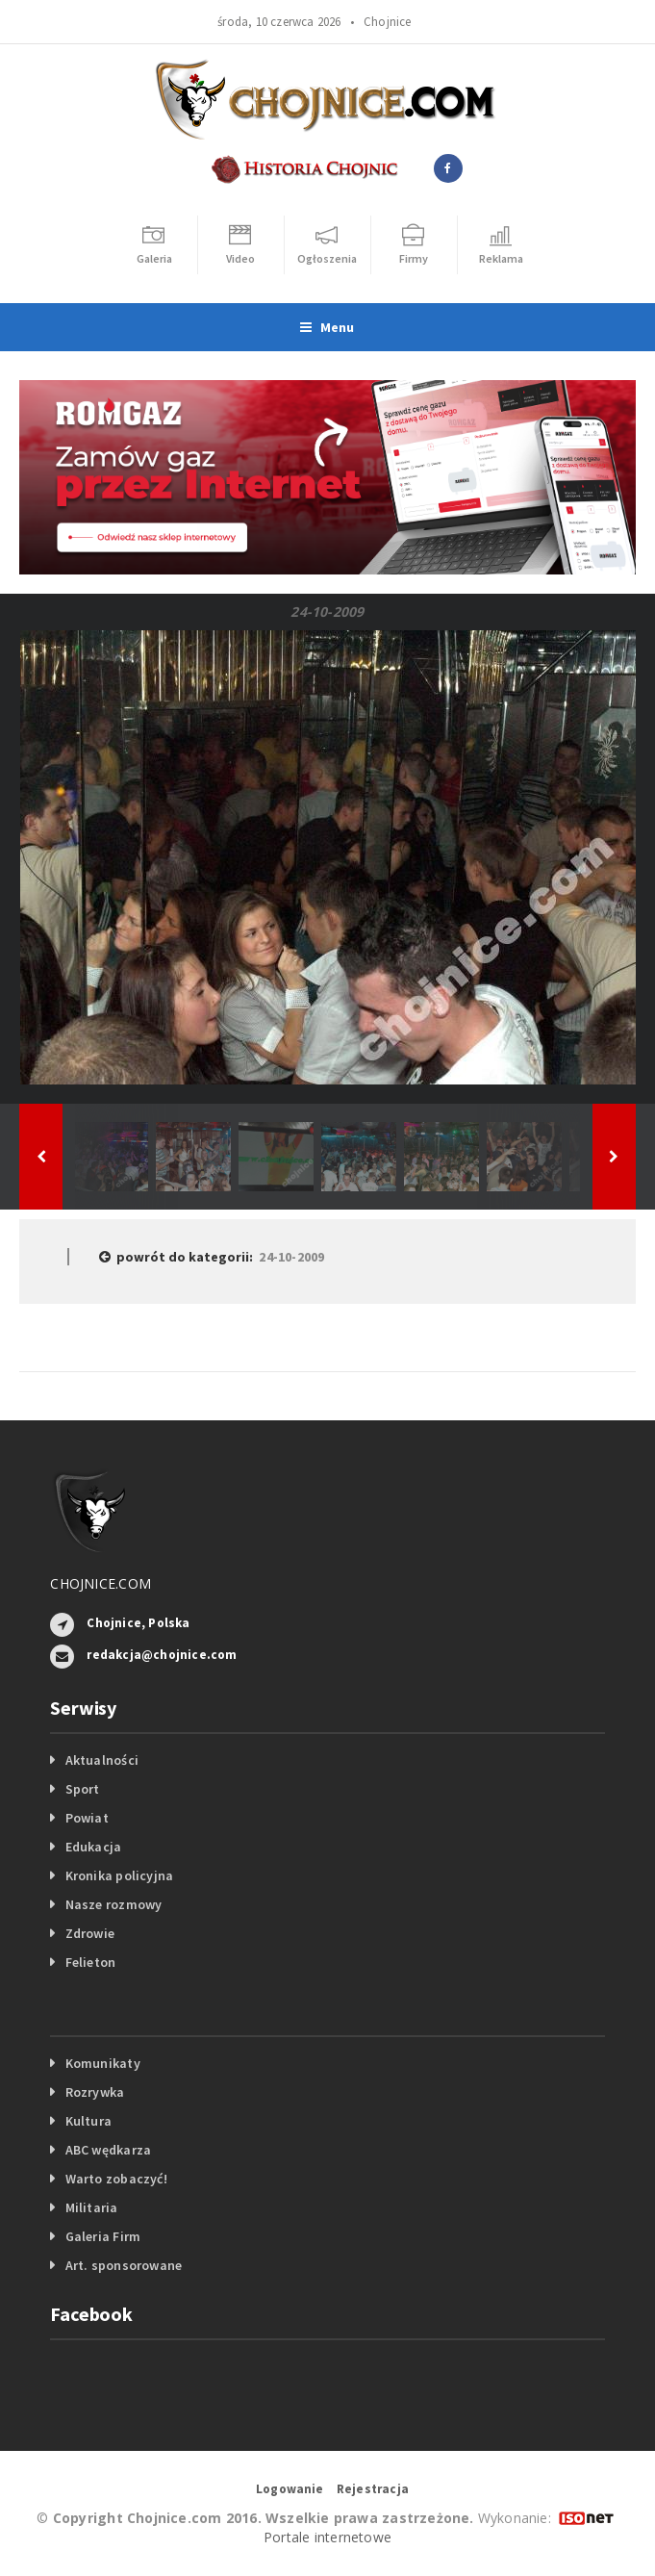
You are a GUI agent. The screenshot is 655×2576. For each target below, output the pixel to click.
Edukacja (93, 1846)
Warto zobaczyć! (116, 2178)
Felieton (90, 1962)
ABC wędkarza (108, 2149)
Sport (82, 1789)
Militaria (91, 2207)
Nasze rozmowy (114, 1904)
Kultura (88, 2121)
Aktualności (102, 1760)
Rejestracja (373, 2489)
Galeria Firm (103, 2236)
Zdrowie (89, 1933)
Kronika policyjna (119, 1875)
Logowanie (290, 2489)
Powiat (87, 1817)
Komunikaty (102, 2063)
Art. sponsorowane (124, 2265)
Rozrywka (95, 2092)
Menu (327, 327)
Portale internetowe (327, 2537)
